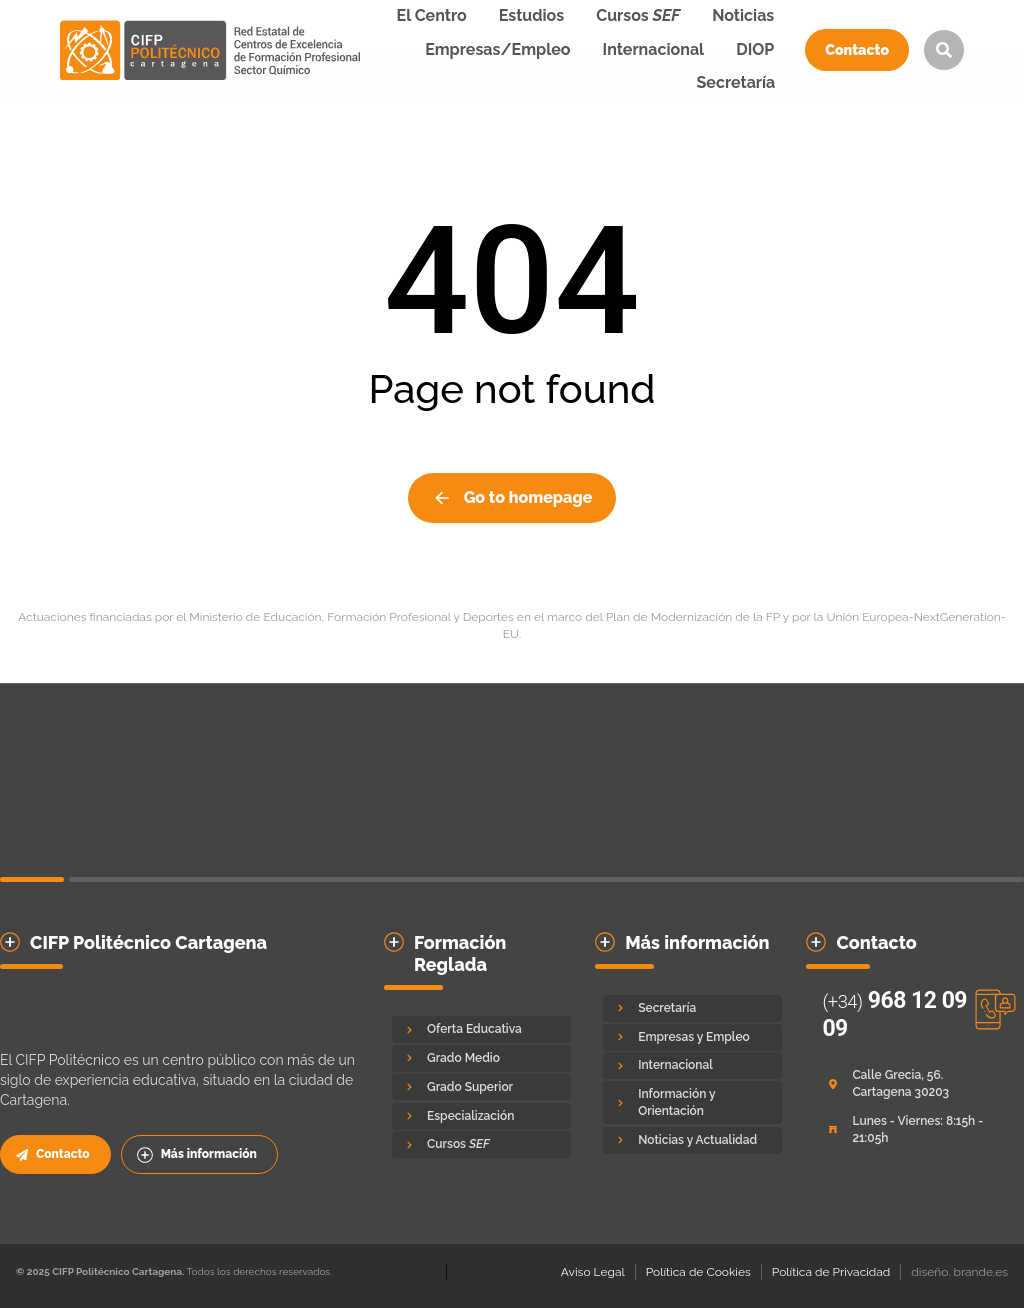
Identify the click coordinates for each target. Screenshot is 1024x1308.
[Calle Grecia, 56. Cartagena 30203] (911, 1084)
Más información (197, 1155)
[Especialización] (481, 1116)
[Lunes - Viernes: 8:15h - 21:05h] (911, 1130)
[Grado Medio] (481, 1058)
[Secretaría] (692, 1008)
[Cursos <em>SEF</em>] (481, 1144)
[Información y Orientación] (692, 1103)
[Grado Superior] (481, 1087)
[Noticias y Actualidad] (692, 1140)
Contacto (857, 50)
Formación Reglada (460, 953)
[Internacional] (692, 1065)
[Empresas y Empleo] (692, 1037)
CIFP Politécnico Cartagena (148, 942)
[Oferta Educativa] (481, 1029)
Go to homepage (512, 498)
